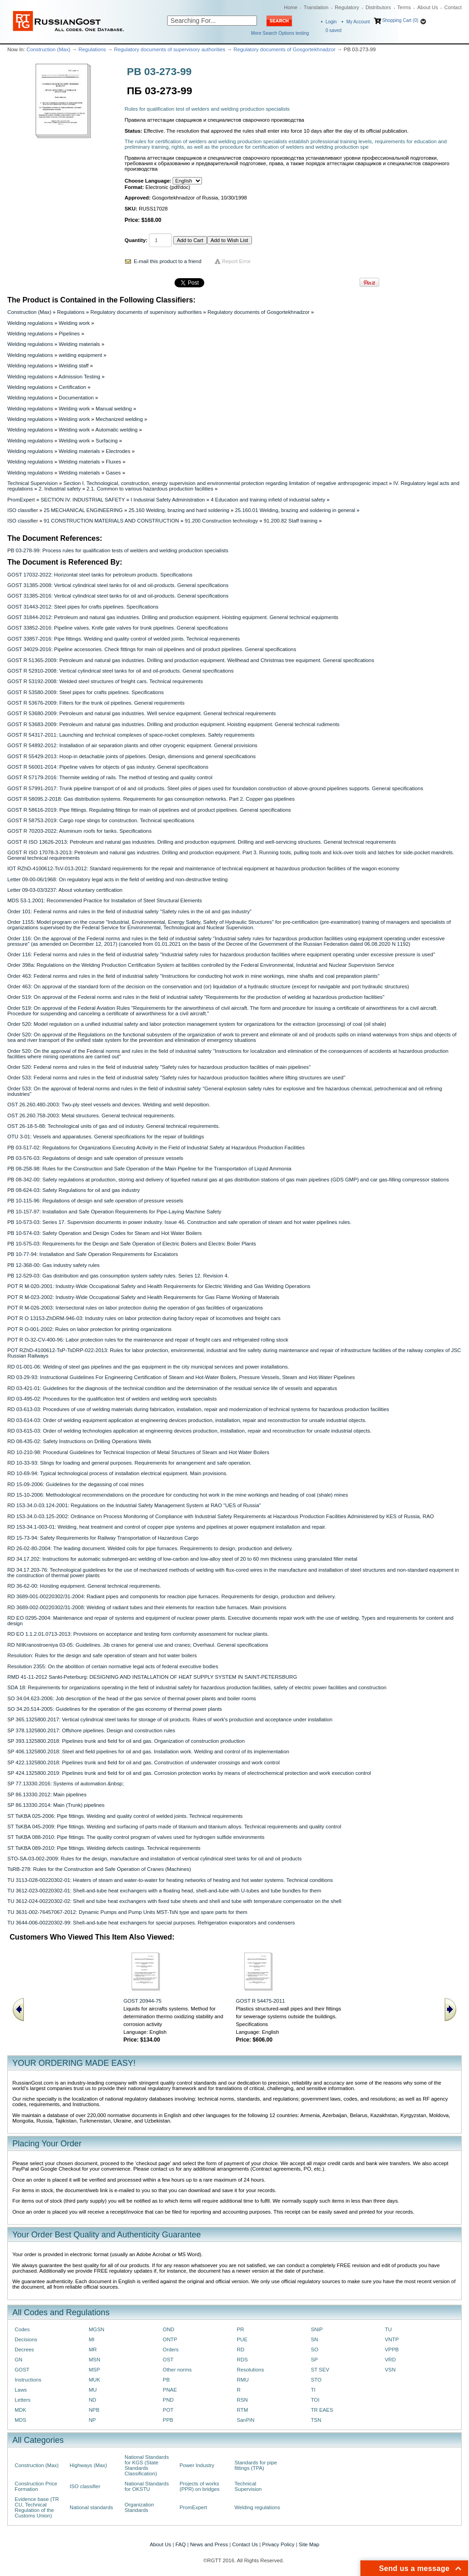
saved (334, 30)
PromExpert (21, 499)
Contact (453, 7)
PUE (242, 2339)
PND (168, 2400)
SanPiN (246, 2420)
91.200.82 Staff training (290, 520)
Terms (404, 7)
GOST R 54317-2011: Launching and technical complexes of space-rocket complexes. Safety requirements (131, 735)
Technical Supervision (32, 483)
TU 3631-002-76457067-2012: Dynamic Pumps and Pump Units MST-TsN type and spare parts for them (127, 1912)
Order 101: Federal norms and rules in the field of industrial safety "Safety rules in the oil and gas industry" (129, 911)
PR (240, 2329)
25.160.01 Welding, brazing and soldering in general (295, 510)
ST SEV (320, 2369)
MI (92, 2339)
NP (92, 2420)
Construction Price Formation (36, 2486)
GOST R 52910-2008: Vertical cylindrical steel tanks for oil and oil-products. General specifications (120, 671)
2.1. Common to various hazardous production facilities (150, 488)
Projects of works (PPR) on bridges (199, 2486)
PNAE (170, 2390)
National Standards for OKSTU (147, 2486)
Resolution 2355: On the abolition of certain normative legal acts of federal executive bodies (112, 1666)
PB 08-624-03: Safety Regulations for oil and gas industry (73, 1190)
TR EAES (322, 2410)
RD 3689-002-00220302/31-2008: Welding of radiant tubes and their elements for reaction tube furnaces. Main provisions (146, 1607)
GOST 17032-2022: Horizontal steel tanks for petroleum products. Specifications (99, 574)
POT (168, 2410)
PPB (168, 2420)
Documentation (76, 397)
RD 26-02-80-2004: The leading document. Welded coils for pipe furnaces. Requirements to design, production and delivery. (150, 1548)
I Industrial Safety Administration (168, 499)
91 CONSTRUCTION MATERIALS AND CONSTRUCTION (111, 520)
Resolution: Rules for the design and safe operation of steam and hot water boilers (102, 1655)
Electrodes (118, 451)
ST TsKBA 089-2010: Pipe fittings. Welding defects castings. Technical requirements (104, 1848)
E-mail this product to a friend (168, 261)
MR (93, 2349)
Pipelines (69, 333)
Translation (316, 7)
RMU (243, 2379)
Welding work (74, 323)
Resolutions (250, 2369)
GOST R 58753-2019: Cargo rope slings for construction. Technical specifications (100, 820)
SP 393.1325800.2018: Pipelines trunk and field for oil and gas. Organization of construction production (126, 1741)
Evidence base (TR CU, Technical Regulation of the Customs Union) (37, 2507)
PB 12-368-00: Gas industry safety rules (53, 1265)
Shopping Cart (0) (400, 20)
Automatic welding (116, 429)
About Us (427, 7)
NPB (94, 2410)
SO (314, 2349)
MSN (94, 2359)
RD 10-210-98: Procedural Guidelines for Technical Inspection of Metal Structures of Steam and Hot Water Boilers (138, 1452)
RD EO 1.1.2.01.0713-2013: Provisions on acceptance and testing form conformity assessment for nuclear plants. (138, 1634)
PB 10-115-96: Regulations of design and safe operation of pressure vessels (95, 1200)
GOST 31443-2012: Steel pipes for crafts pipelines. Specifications (82, 606)
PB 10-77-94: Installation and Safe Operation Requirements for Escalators (92, 1254)
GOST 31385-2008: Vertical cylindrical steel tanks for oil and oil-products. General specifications (118, 585)
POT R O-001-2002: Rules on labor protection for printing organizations (89, 1329)
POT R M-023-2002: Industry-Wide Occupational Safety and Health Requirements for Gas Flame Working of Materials (143, 1297)
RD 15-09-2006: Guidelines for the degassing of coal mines (75, 1484)
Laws (21, 2390)
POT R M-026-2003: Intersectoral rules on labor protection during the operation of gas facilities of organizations (135, 1307)
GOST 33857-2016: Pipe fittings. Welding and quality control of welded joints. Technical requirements (123, 638)
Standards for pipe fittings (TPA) (255, 2465)
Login (331, 21)
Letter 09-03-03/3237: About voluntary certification (64, 890)
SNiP (317, 2329)
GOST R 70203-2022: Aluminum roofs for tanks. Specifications (79, 831)
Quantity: (136, 240)
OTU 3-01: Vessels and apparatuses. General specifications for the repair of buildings (105, 1136)
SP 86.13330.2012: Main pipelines (47, 1794)
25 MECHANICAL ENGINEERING (83, 510)
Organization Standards (139, 2507)
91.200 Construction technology (221, 520)
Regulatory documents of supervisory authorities (169, 49)
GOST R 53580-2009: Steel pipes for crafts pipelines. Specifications (85, 692)
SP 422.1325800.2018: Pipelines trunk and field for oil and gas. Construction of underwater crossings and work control (143, 1762)
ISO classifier (22, 510)
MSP (94, 2369)
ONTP (170, 2339)
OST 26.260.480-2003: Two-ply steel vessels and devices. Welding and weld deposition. (108, 1104)
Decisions (26, 2339)
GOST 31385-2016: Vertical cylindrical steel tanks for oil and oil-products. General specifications (118, 595)
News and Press (209, 2544)
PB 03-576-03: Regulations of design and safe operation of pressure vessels (95, 1158)
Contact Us (245, 2544)
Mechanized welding (119, 419)
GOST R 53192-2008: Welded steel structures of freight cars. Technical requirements (105, 681)
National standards (91, 2507)
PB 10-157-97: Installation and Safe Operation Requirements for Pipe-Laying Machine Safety (114, 1211)
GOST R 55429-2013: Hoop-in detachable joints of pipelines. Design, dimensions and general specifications (131, 756)
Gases (113, 472)
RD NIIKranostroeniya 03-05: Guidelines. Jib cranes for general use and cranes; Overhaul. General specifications (137, 1645)
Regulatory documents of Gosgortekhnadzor (285, 49)
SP (314, 2359)
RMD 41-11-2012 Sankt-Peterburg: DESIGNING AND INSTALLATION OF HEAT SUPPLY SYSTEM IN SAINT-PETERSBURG (152, 1677)
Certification (72, 387)
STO (316, 2379)
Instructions (28, 2379)
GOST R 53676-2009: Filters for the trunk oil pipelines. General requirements (96, 703)
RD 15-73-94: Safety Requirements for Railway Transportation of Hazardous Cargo (102, 1538)
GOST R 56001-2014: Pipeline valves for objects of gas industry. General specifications (107, 767)
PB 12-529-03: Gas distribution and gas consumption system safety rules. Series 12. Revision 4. (118, 1275)
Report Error (236, 261)
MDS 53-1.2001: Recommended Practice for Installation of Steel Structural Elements (104, 900)
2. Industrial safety (59, 488)
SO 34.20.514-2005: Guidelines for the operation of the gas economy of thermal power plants (114, 1709)
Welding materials (79, 344)
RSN (242, 2400)
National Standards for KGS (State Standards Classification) (147, 2465)
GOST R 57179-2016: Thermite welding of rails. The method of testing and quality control (110, 777)
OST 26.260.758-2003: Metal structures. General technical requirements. (91, 1115)
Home (290, 7)
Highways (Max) (88, 2465)
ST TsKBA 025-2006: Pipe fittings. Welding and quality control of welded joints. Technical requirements (125, 1816)
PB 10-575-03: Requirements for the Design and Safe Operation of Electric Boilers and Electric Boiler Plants (131, 1243)
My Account (358, 21)
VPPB (391, 2349)
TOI (315, 2400)
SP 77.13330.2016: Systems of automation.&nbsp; (65, 1783)
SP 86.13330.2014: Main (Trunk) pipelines (55, 1805)
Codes (22, 2329)
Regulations (92, 49)
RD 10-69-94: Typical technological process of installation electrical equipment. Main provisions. (117, 1473)
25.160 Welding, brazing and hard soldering (179, 510)
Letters (23, 2400)
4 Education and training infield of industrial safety (268, 499)
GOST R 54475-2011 (260, 2001)
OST (168, 2359)
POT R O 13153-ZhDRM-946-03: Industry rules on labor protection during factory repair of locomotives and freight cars (143, 1318)
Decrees (24, 2349)
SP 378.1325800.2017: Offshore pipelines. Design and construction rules (91, 1730)
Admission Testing (79, 376)
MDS (20, 2420)
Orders (171, 2349)
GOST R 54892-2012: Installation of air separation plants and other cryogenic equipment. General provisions (132, 745)
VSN (390, 2369)
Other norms (177, 2369)
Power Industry (197, 2465)
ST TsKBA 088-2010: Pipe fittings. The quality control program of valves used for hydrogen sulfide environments (135, 1837)
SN (314, 2339)
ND (92, 2400)
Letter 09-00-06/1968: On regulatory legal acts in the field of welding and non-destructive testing (117, 879)
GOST (22, 2369)
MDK (20, 2410)
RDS (242, 2359)
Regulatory (347, 7)
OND (168, 2329)
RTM (242, 2410)
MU (93, 2390)
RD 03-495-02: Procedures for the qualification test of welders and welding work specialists (112, 1398)
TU (388, 2329)
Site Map (309, 2544)
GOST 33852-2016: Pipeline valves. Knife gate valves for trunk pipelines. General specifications (117, 628)
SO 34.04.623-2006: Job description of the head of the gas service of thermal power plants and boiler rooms (131, 1698)
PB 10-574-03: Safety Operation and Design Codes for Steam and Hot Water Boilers (104, 1233)
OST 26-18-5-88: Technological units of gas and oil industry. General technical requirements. (113, 1126)
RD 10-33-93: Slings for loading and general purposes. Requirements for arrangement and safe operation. (129, 1463)
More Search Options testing (280, 33)
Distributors (378, 7)
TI (313, 2390)
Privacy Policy (278, 2544)
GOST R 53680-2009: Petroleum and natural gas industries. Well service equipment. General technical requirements (141, 713)
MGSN (96, 2329)
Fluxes (113, 461)
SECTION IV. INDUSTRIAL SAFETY (83, 499)
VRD (390, 2359)
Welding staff (73, 365)
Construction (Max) (49, 49)
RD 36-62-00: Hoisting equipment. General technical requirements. (84, 1586)
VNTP (391, 2339)
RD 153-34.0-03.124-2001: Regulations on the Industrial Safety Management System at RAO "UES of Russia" (134, 1505)
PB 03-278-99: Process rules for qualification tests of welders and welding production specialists (117, 550)
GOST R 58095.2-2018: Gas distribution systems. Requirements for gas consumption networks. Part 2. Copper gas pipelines (150, 799)
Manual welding (114, 408)
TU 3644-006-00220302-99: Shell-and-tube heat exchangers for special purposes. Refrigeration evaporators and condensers (151, 1922)
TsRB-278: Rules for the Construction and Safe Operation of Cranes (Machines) (99, 1869)
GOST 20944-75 (142, 2001)
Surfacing (107, 440)
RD (240, 2349)
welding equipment (80, 355)
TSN (316, 2420)
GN (18, 2359)
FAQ (180, 2544)
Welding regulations (30, 323)
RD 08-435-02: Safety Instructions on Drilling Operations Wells (79, 1441)
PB (166, 2379)
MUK (94, 2379)
